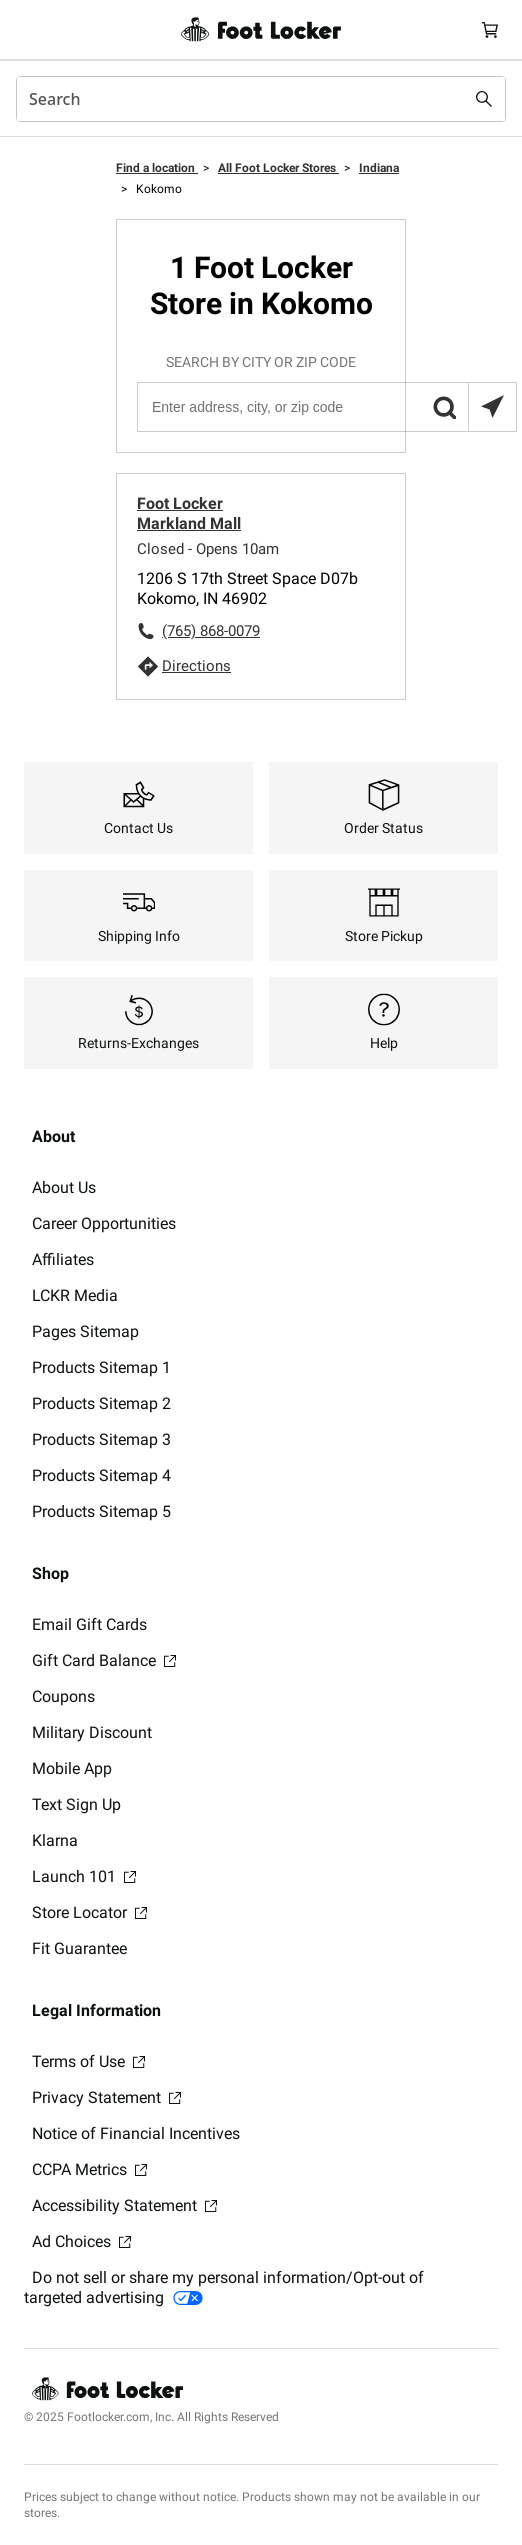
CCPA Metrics (89, 2169)
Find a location (157, 168)
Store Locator (89, 1912)
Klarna (55, 1840)
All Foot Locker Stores (278, 168)
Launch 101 (84, 1876)
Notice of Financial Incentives (136, 2133)
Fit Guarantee (79, 1948)
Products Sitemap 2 (101, 1403)
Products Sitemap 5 (101, 1511)
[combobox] (261, 99)
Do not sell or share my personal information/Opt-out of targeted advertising (224, 2287)
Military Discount (92, 1732)
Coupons (63, 1696)
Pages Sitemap (85, 1331)
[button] (444, 407)
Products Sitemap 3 (101, 1439)
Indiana (379, 168)
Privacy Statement (106, 2097)
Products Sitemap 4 (101, 1475)
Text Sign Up (76, 1804)
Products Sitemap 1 (101, 1367)
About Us (64, 1187)
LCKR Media (75, 1295)
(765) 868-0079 (211, 631)
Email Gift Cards (89, 1624)
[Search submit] (484, 99)
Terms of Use (88, 2061)
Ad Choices (81, 2241)
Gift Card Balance (104, 1660)
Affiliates (63, 1259)
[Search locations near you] (492, 407)
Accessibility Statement (124, 2205)
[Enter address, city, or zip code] (326, 407)
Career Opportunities (104, 1223)
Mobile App (72, 1768)
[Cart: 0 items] (490, 29)
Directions (196, 666)
